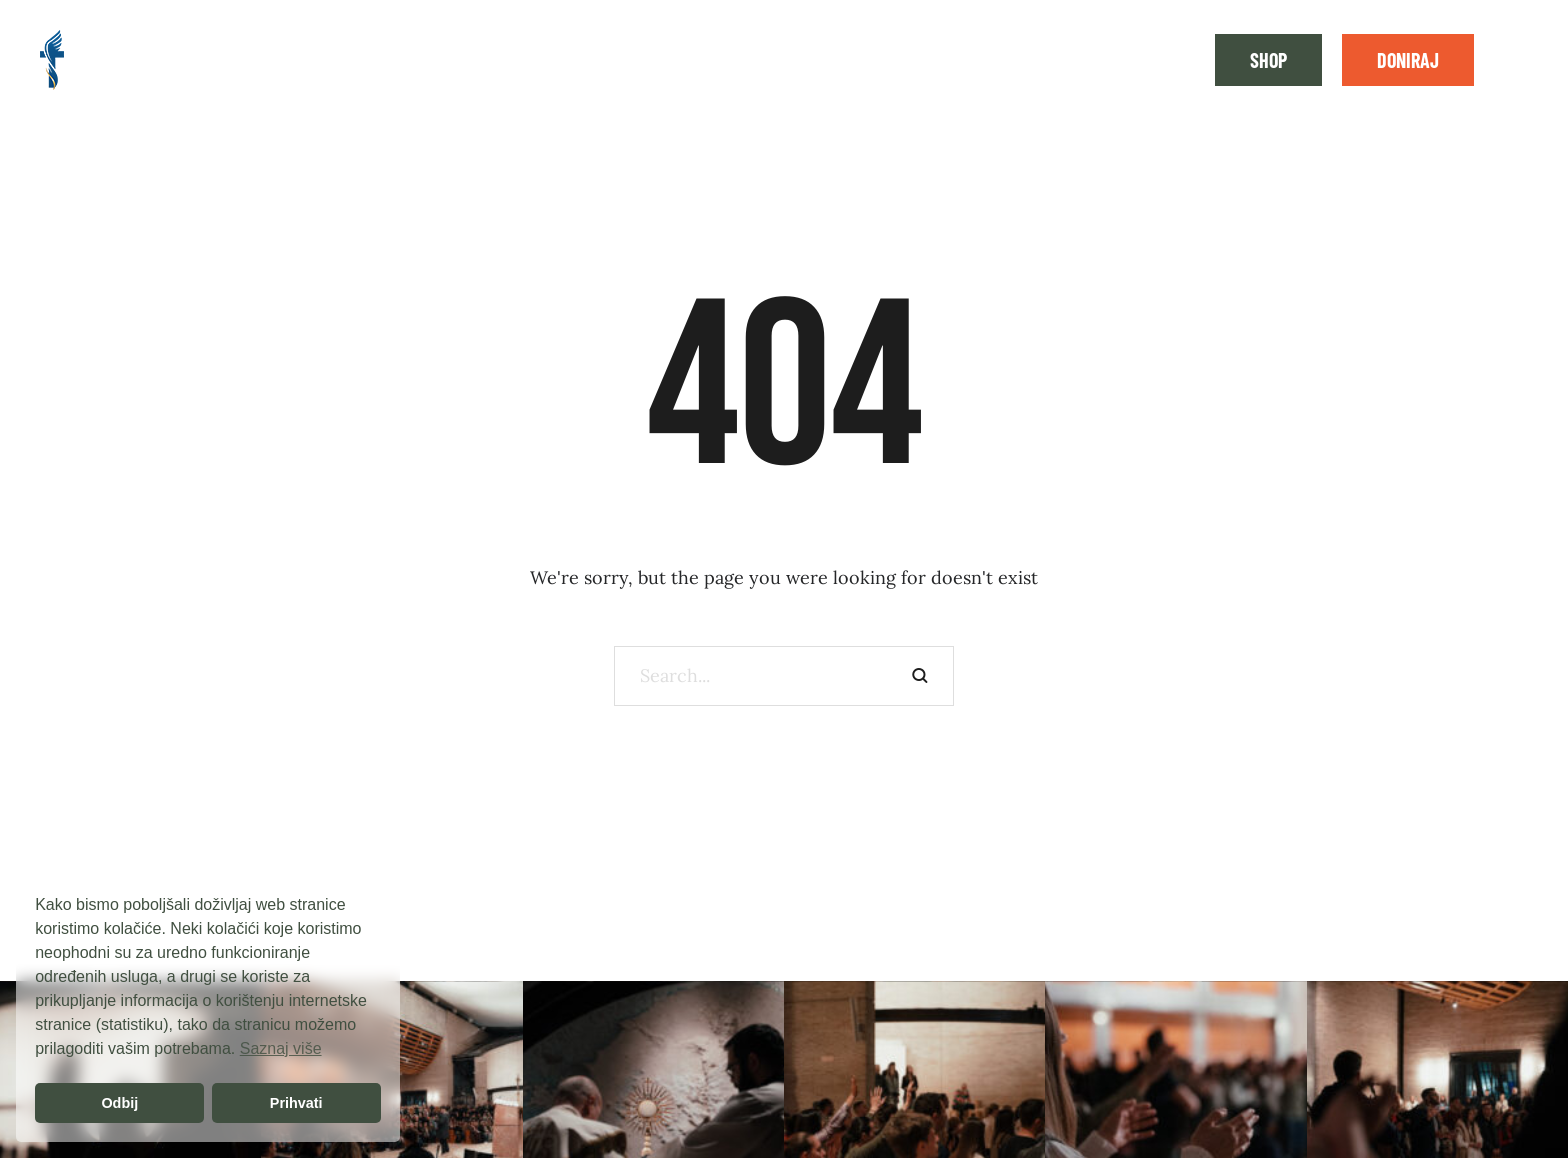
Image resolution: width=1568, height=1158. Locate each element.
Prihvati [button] (296, 1103)
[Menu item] (146, 60)
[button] (1268, 60)
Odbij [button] (119, 1103)
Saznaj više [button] (281, 1048)
